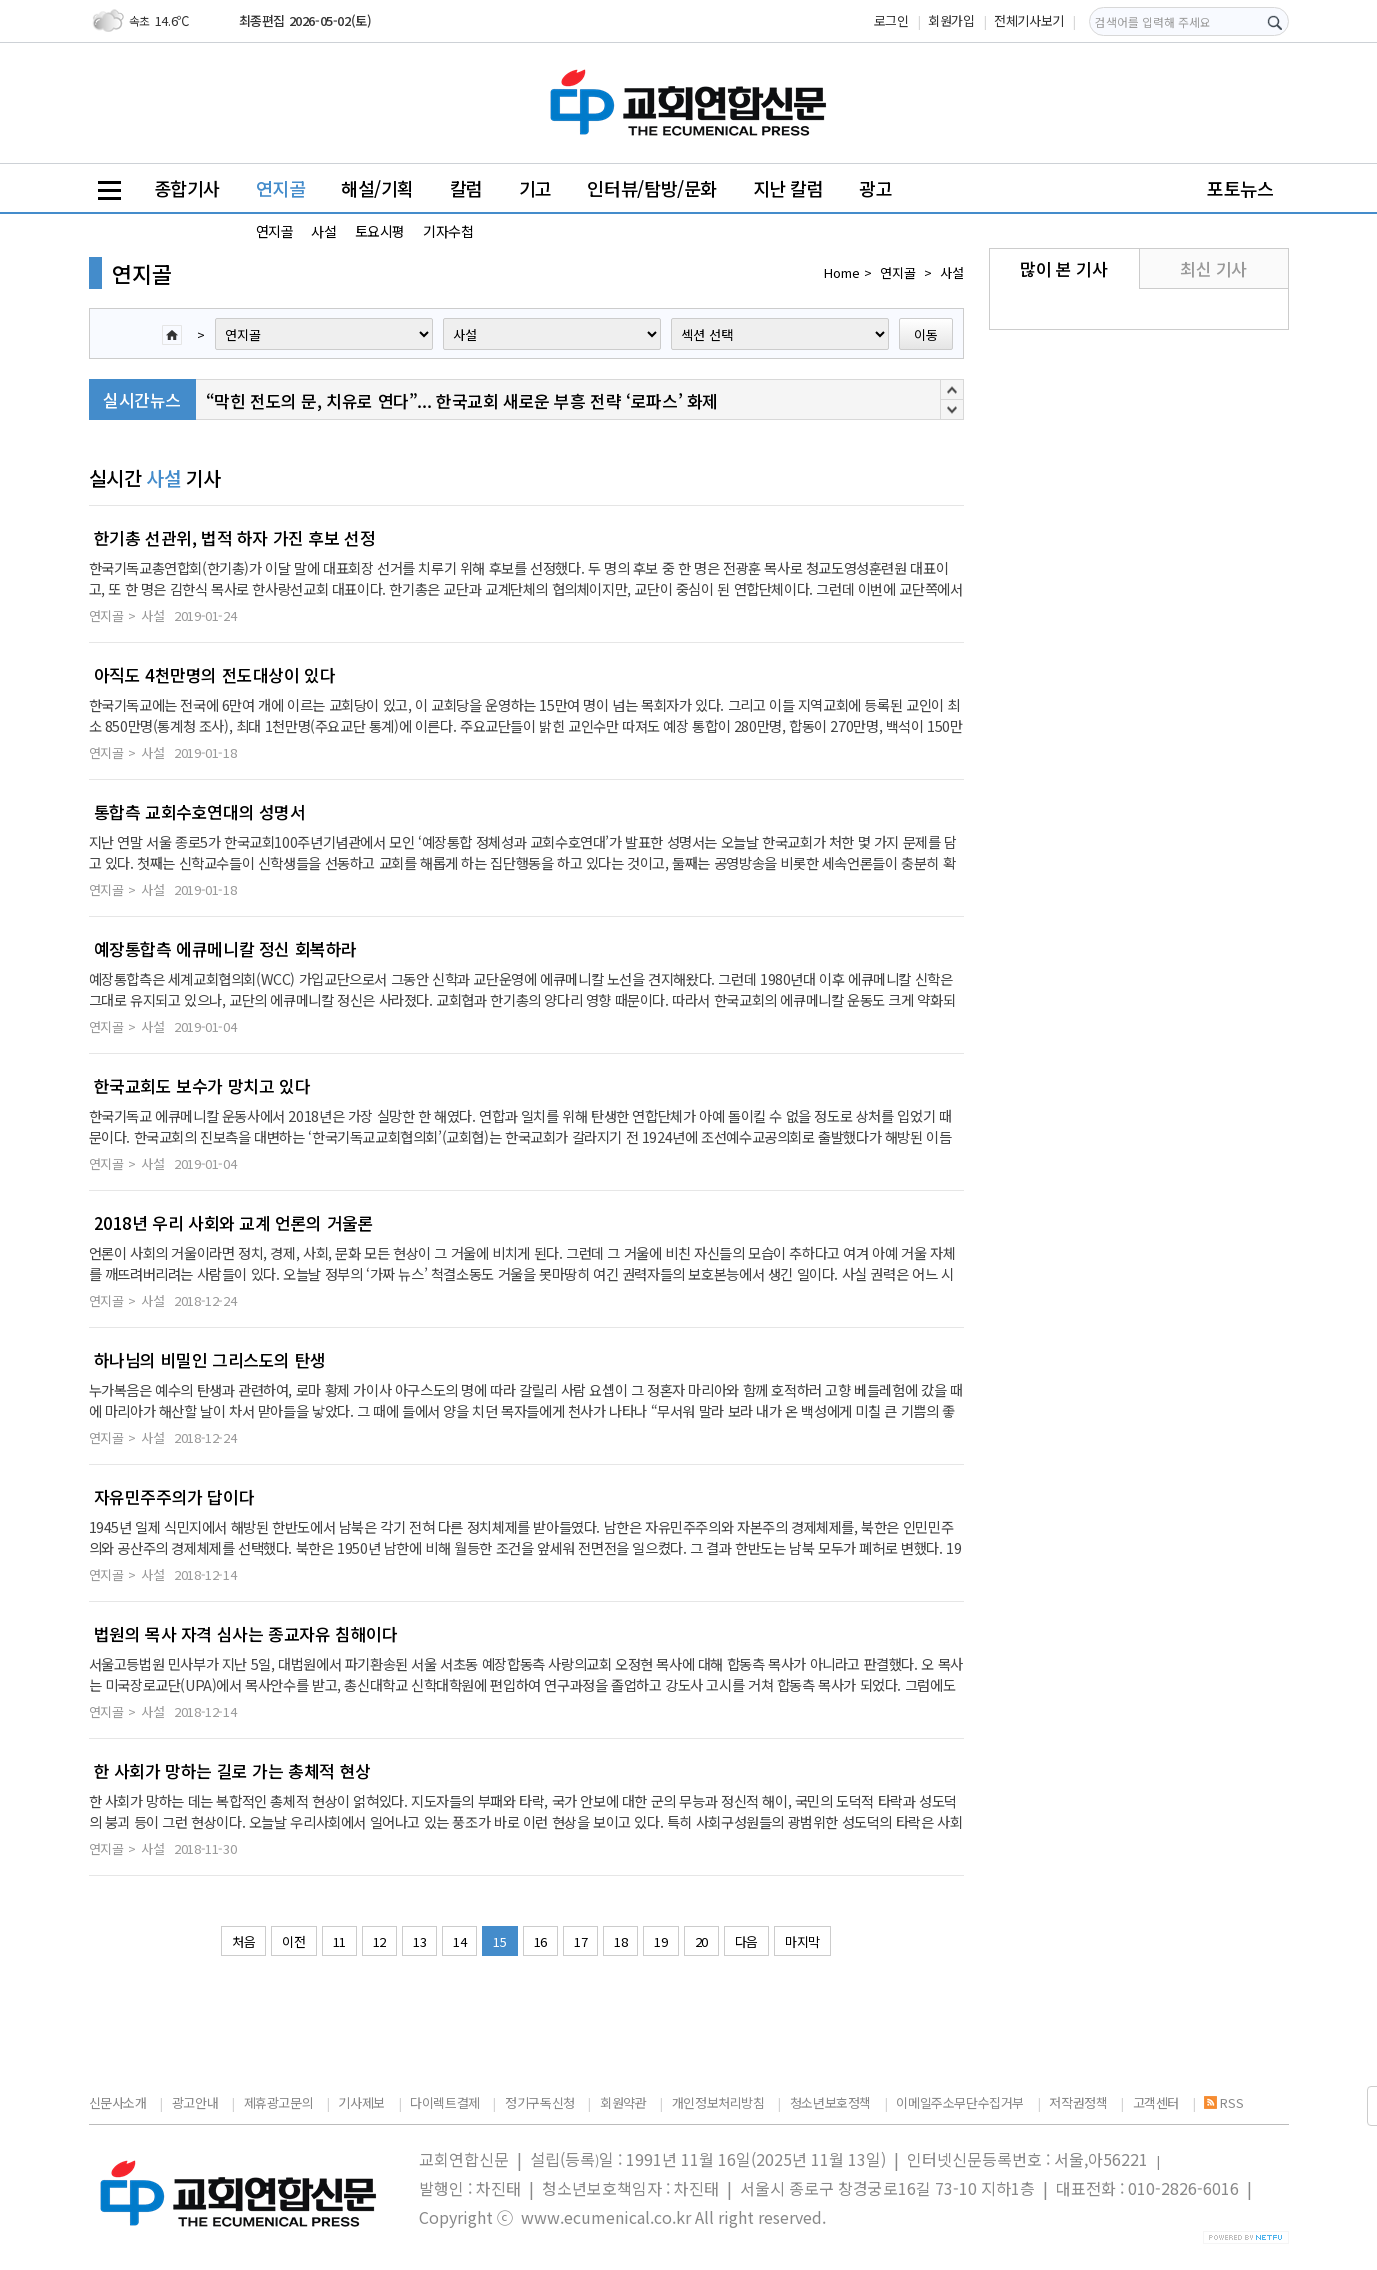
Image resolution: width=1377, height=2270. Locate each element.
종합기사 (187, 188)
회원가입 (951, 20)
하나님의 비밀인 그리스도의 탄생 (210, 1360)
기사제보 (361, 2102)
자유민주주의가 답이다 (174, 1497)
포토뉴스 (1240, 188)
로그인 (891, 20)
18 (620, 1941)
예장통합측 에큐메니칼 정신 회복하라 (226, 949)
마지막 (802, 1941)
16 (540, 1941)
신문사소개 (118, 2102)
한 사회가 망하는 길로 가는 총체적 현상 (232, 1771)
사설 (323, 231)
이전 (293, 1941)
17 (580, 1941)
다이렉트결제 (445, 2102)
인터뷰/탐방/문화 (652, 188)
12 (379, 1941)
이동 (926, 334)
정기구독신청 (540, 2102)
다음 (746, 1941)
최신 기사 (1213, 268)
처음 (243, 1941)
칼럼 (466, 188)
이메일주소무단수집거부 (960, 2102)
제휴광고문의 (279, 2102)
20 (701, 1941)
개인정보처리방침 (718, 2102)
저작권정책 (1078, 2102)
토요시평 (380, 231)
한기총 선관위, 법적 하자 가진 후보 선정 (235, 538)
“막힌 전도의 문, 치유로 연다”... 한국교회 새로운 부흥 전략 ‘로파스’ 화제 (462, 400)
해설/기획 (377, 188)
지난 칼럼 (788, 188)
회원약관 (623, 2102)
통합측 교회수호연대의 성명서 (200, 812)
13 (419, 1941)
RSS (1223, 2102)
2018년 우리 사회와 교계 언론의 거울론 (234, 1223)
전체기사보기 (1029, 20)
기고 (535, 188)
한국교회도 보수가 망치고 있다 (202, 1086)
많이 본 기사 (1063, 268)
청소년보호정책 (830, 2102)
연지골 (281, 188)
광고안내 (195, 2102)
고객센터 (1156, 2102)
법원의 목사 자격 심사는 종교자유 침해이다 (246, 1634)
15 (499, 1941)
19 (660, 1941)
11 (339, 1941)
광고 (875, 188)
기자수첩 (448, 231)
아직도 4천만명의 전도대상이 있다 (215, 675)
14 (459, 1941)
